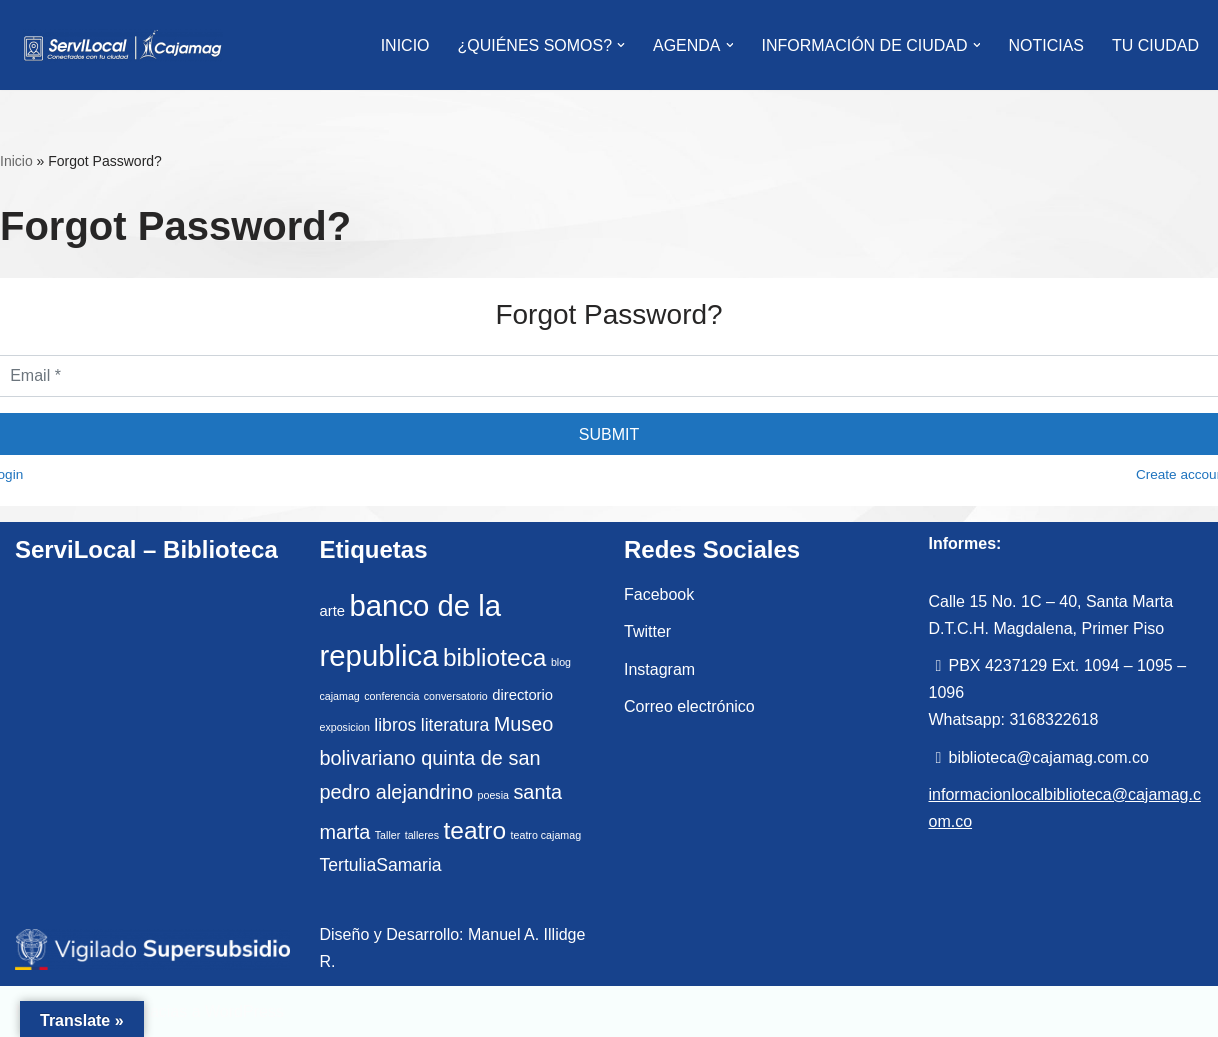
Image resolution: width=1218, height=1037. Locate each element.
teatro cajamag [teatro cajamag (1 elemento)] (546, 835)
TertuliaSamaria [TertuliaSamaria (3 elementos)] (381, 865)
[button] (621, 45)
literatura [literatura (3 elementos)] (455, 725)
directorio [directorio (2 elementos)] (522, 695)
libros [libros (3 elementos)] (395, 725)
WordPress (244, 1011)
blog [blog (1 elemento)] (561, 662)
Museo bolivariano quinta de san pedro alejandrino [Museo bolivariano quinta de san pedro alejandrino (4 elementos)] (437, 758)
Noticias (1046, 45)
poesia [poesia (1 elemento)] (493, 795)
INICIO (404, 45)
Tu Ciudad (1155, 45)
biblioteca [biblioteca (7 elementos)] (494, 657)
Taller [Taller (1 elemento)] (387, 835)
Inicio (16, 161)
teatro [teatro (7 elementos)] (475, 830)
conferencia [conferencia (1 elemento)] (391, 696)
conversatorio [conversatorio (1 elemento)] (456, 696)
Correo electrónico (689, 706)
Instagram (659, 669)
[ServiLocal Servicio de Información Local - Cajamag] (123, 45)
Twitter (647, 631)
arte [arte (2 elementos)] (333, 611)
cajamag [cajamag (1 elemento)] (340, 696)
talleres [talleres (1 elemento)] (422, 835)
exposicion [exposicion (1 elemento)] (345, 727)
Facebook (659, 594)
